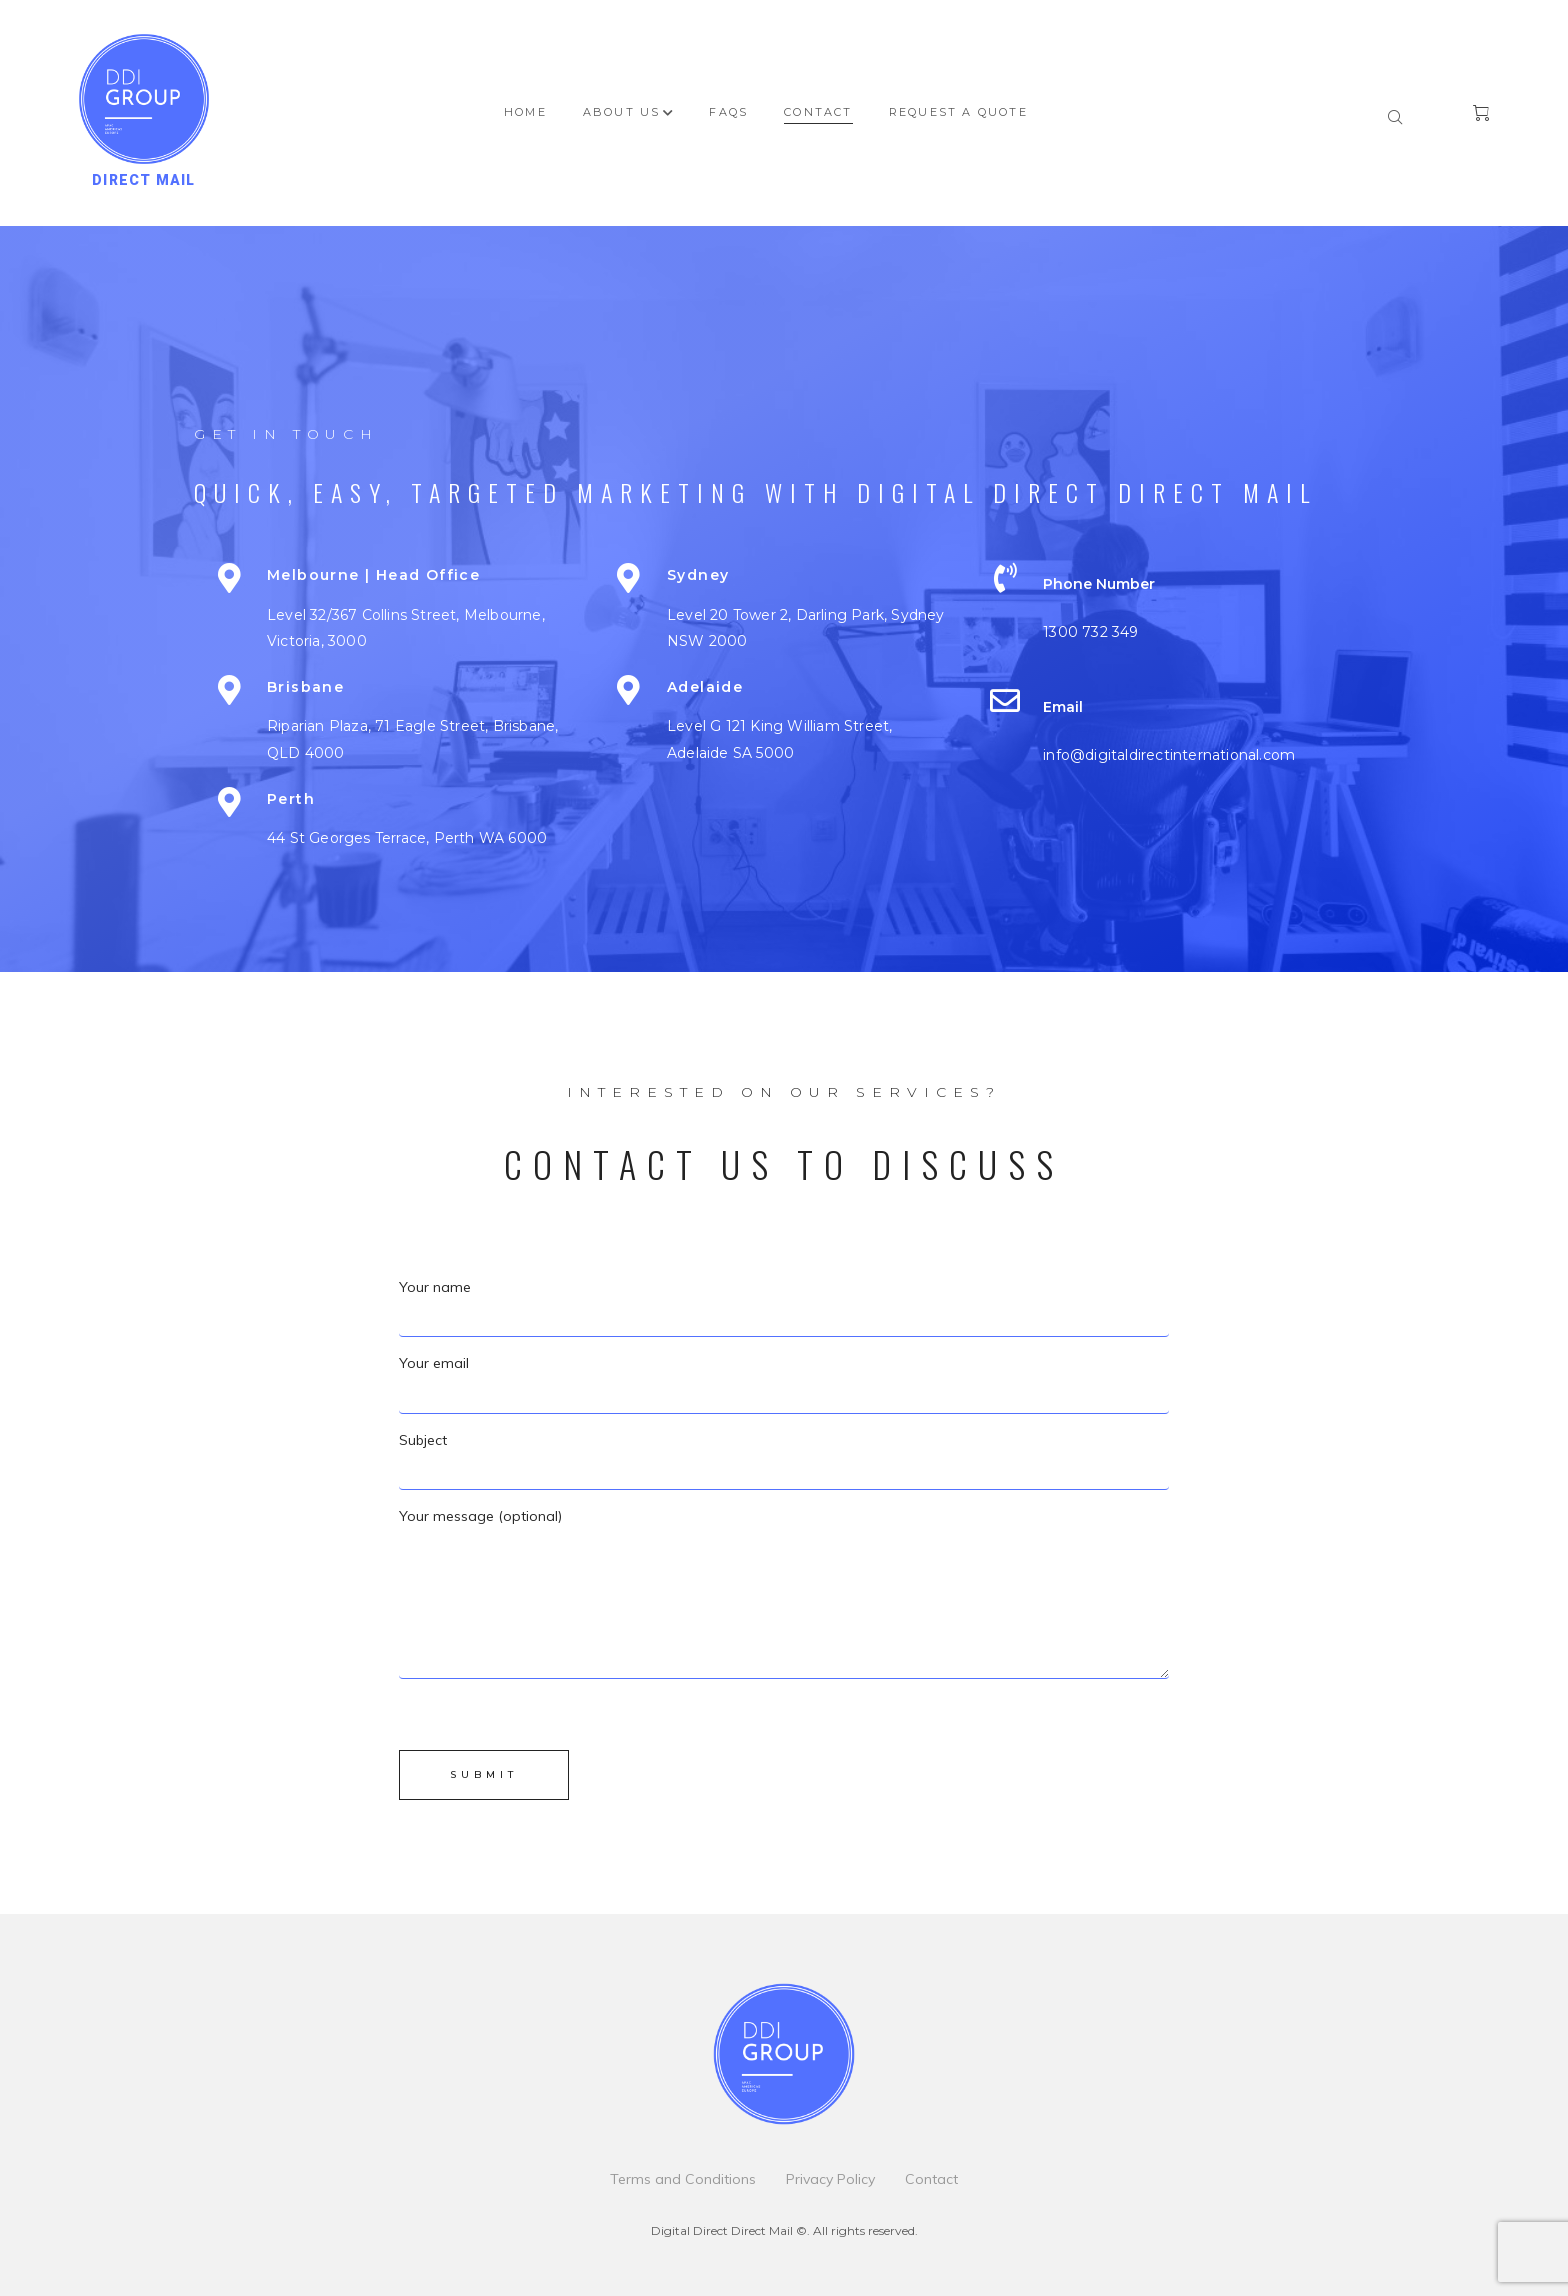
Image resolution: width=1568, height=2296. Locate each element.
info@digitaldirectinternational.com (1169, 755)
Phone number (1099, 584)
